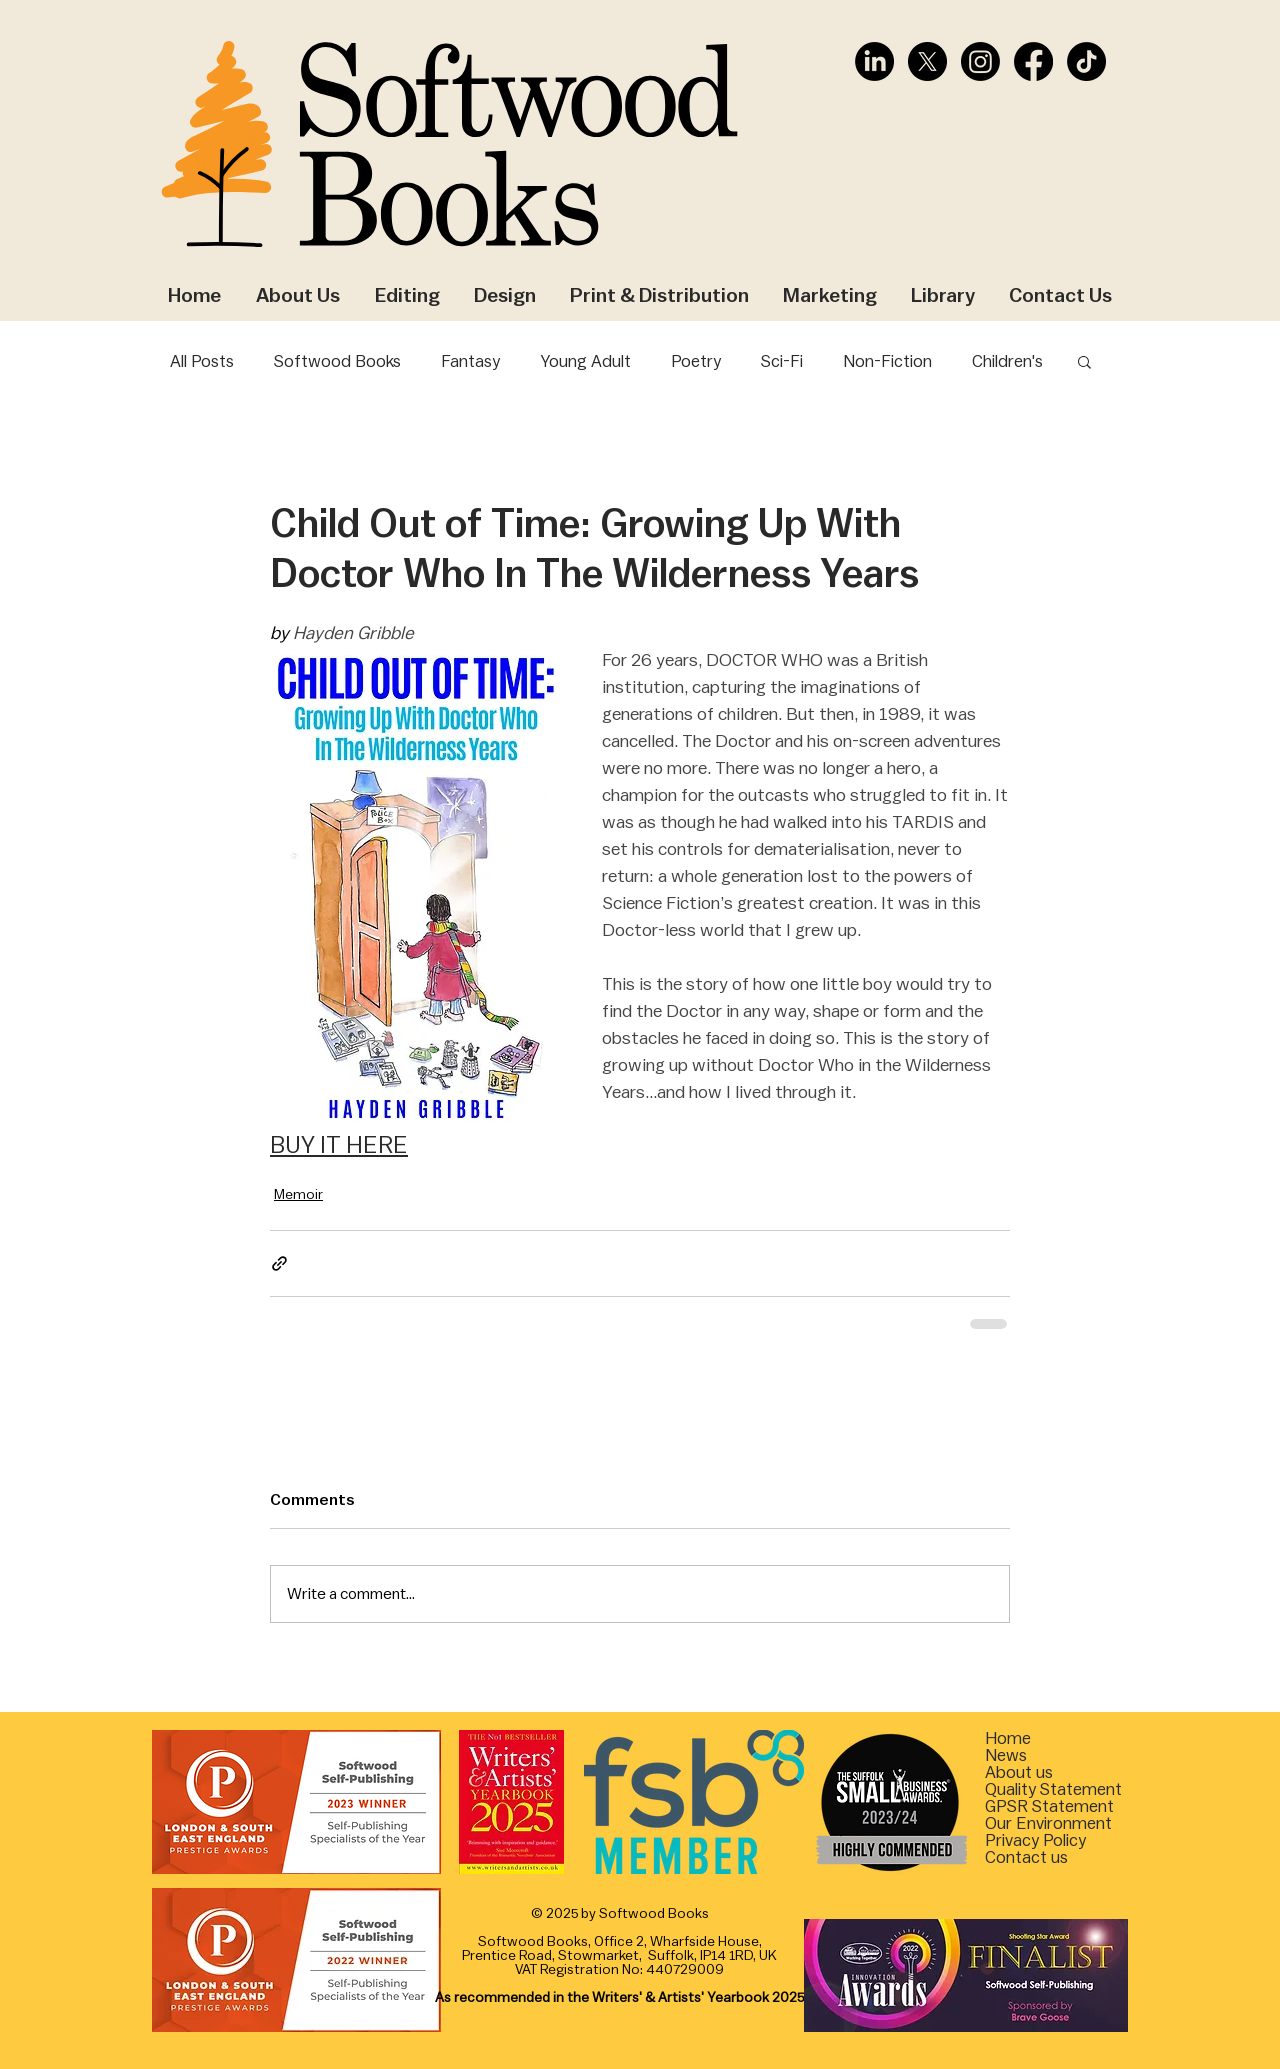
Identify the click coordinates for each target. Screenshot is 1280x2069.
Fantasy (470, 361)
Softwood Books (337, 361)
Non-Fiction (887, 361)
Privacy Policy (1035, 1840)
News (1006, 1755)
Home (1008, 1738)
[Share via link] (279, 1263)
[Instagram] (980, 61)
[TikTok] (1086, 61)
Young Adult (585, 361)
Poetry (696, 361)
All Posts (202, 361)
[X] (927, 61)
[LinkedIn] (874, 61)
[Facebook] (1033, 61)
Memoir (298, 1195)
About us (1019, 1772)
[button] (1084, 361)
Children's (1007, 361)
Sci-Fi (782, 361)
